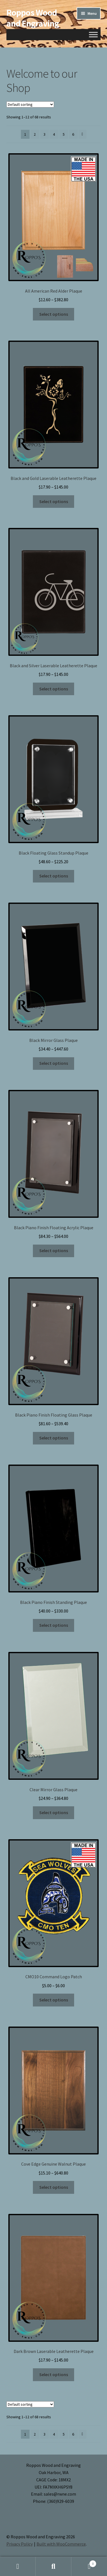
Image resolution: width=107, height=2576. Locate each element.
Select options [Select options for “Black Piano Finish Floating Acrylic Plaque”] (53, 1250)
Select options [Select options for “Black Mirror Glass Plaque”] (53, 1063)
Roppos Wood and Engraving (32, 18)
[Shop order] (30, 104)
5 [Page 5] (64, 134)
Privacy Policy (19, 2544)
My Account (18, 2566)
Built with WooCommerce (61, 2544)
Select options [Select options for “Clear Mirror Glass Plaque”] (53, 1812)
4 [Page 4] (54, 134)
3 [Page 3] (44, 134)
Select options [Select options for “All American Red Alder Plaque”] (53, 314)
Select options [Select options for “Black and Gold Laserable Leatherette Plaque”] (53, 501)
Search (53, 2566)
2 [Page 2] (35, 134)
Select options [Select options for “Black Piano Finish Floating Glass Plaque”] (53, 1438)
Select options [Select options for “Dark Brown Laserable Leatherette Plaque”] (53, 2374)
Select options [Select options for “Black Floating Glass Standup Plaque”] (53, 876)
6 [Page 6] (73, 134)
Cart (83, 2562)
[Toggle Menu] (93, 34)
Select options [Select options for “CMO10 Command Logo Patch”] (53, 2000)
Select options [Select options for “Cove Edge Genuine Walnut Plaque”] (53, 2187)
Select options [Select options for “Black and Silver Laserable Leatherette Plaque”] (53, 689)
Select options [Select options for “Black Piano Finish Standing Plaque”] (53, 1625)
